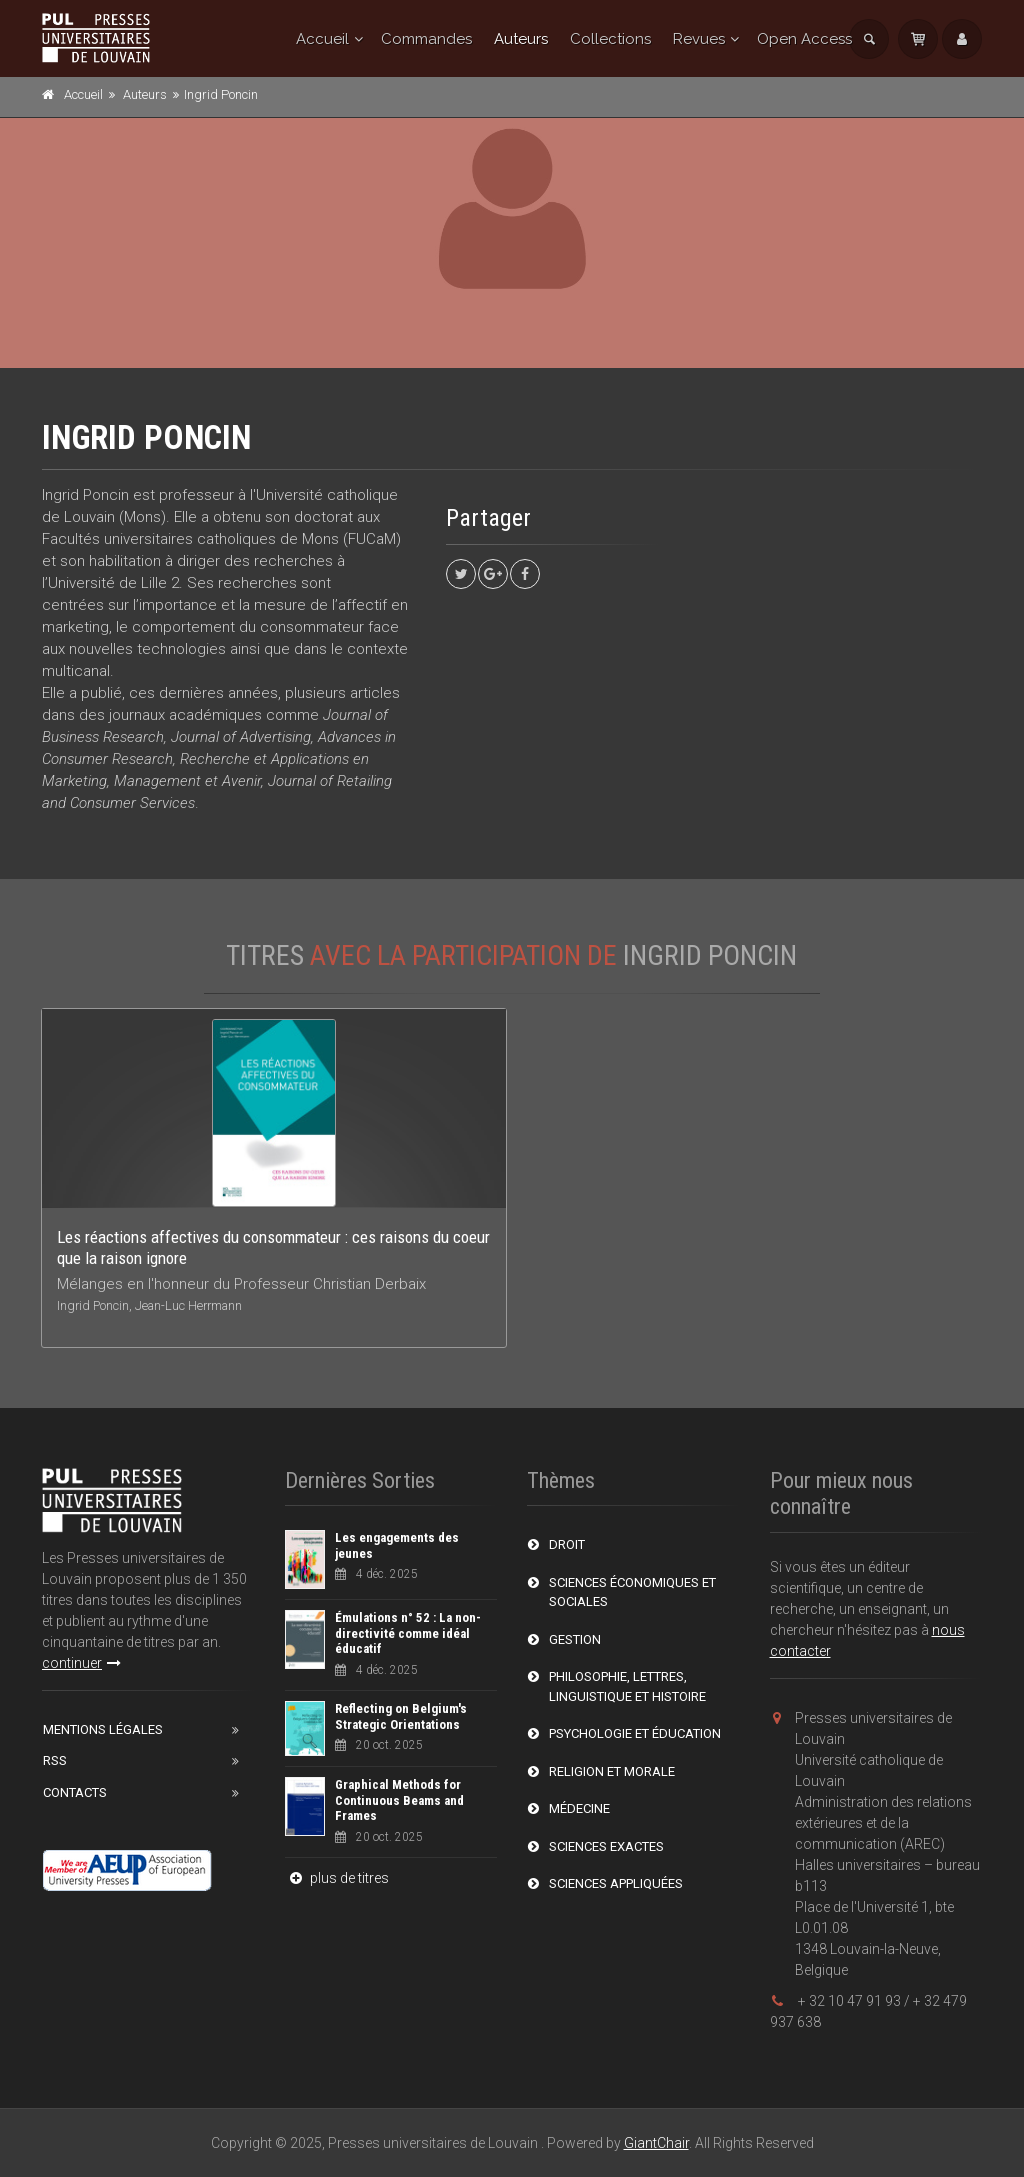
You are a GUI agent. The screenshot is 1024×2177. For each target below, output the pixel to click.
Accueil (322, 39)
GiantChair (656, 2143)
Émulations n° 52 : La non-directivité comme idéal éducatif (408, 1633)
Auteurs (521, 39)
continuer (81, 1663)
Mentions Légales (103, 1729)
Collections (610, 39)
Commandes (426, 39)
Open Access (804, 39)
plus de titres (337, 1878)
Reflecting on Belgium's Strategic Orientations (401, 1716)
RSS (55, 1760)
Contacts (75, 1792)
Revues (699, 39)
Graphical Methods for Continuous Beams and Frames (399, 1800)
